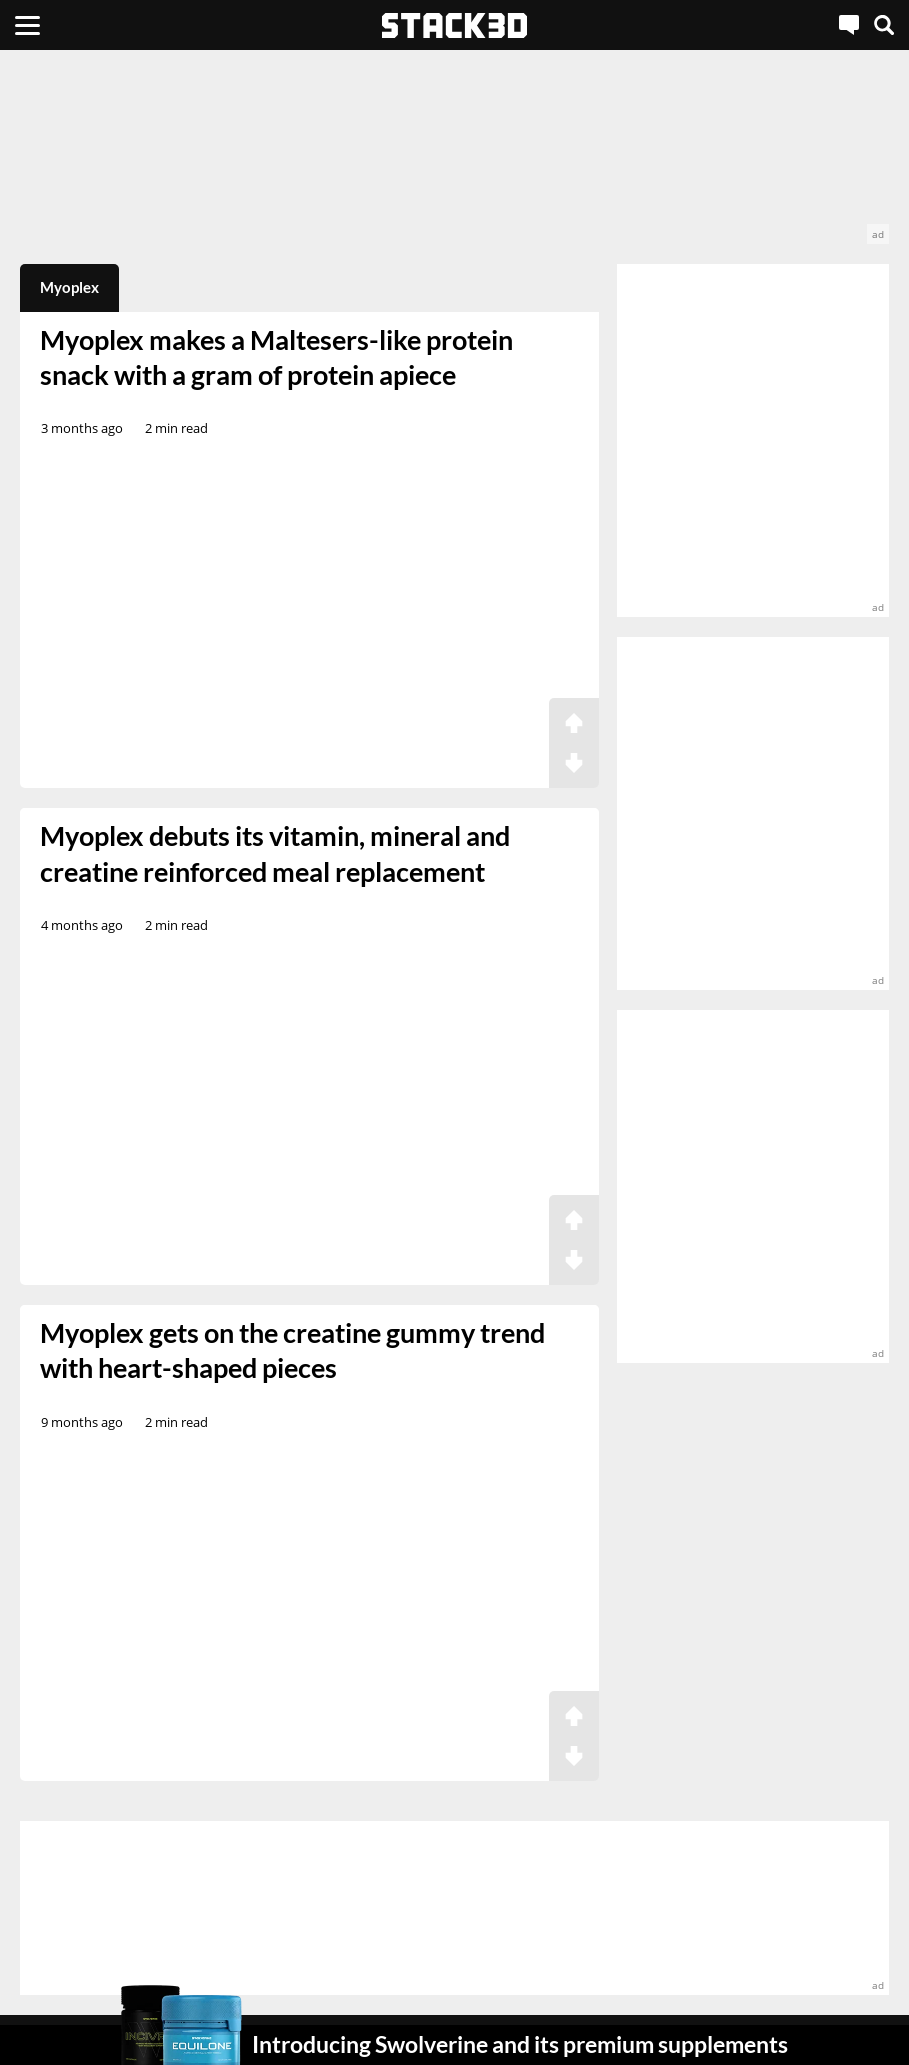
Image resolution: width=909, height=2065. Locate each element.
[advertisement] (454, 157)
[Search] (884, 25)
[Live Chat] (849, 25)
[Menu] (27, 25)
